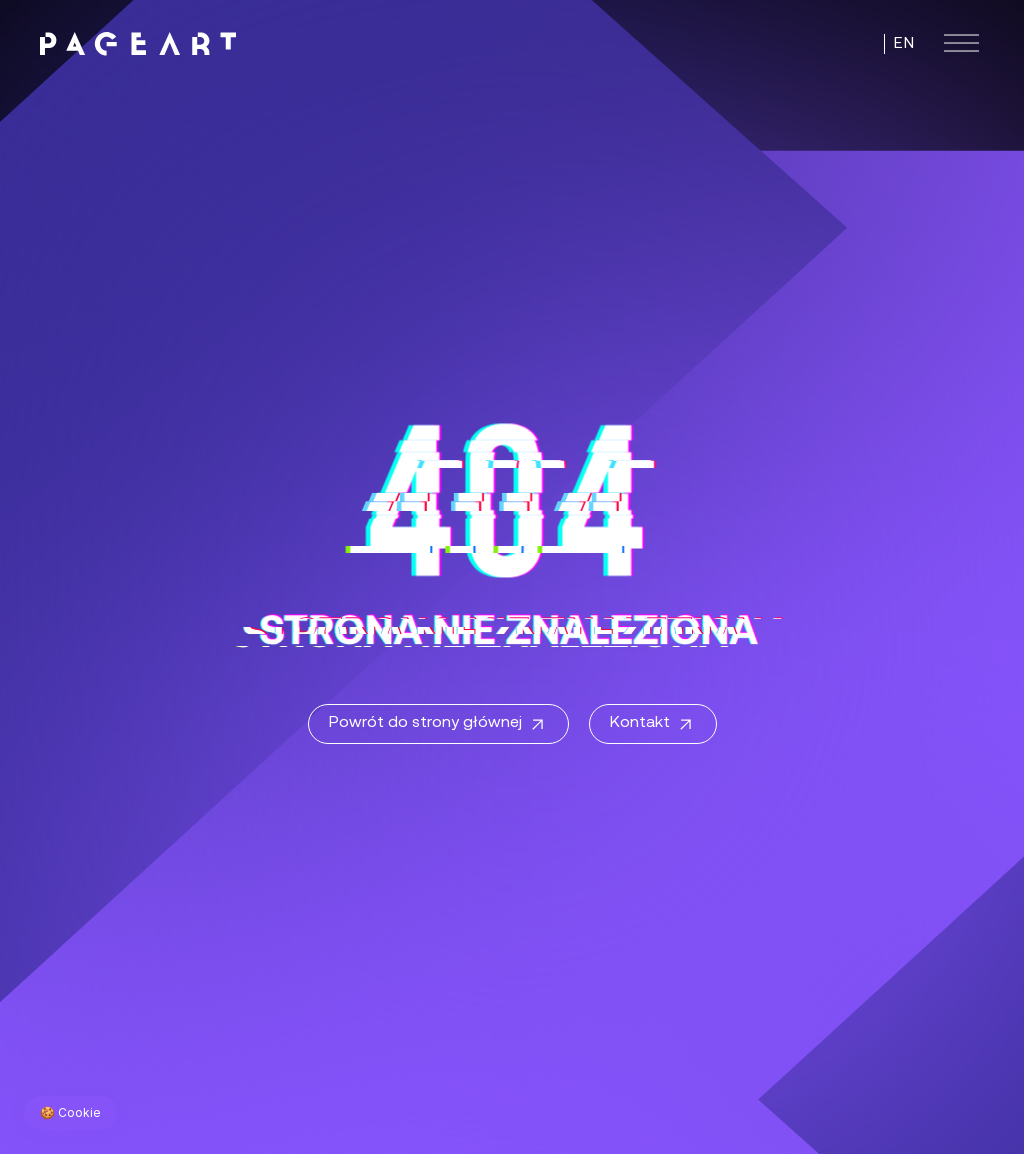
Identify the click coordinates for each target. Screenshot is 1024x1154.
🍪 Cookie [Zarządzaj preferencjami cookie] (70, 1112)
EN (904, 44)
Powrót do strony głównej (438, 725)
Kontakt (653, 725)
